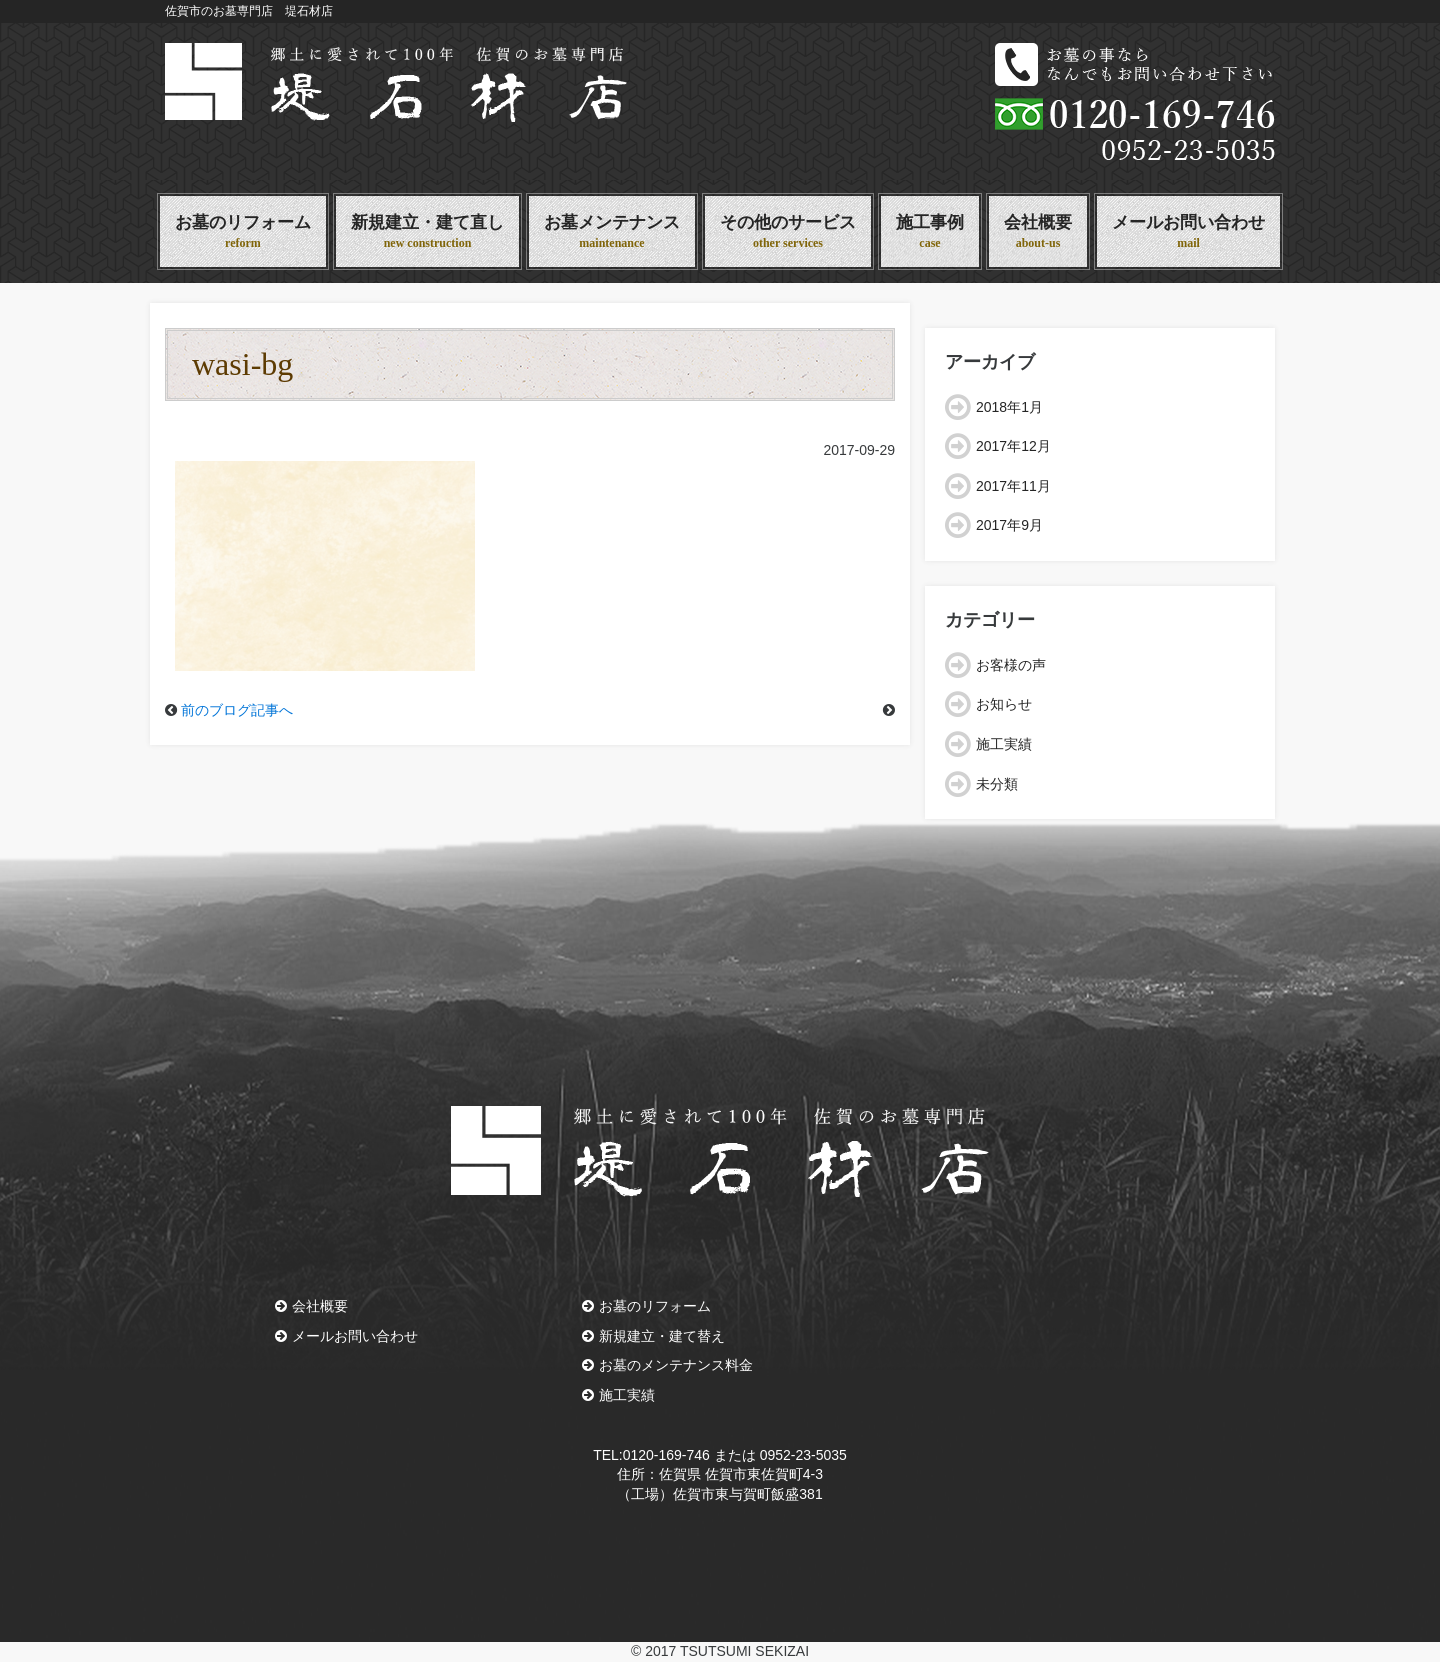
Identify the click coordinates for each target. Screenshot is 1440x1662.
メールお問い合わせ (1188, 232)
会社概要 (1038, 232)
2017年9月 (1009, 525)
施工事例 (930, 232)
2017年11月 (1013, 486)
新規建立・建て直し (427, 232)
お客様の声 (1011, 665)
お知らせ (1004, 704)
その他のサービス (788, 232)
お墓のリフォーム (243, 232)
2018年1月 (1009, 407)
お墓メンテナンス (612, 232)
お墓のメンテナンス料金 (667, 1365)
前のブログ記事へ (237, 710)
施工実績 (1004, 744)
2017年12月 (1013, 446)
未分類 (997, 784)
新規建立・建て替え (653, 1336)
